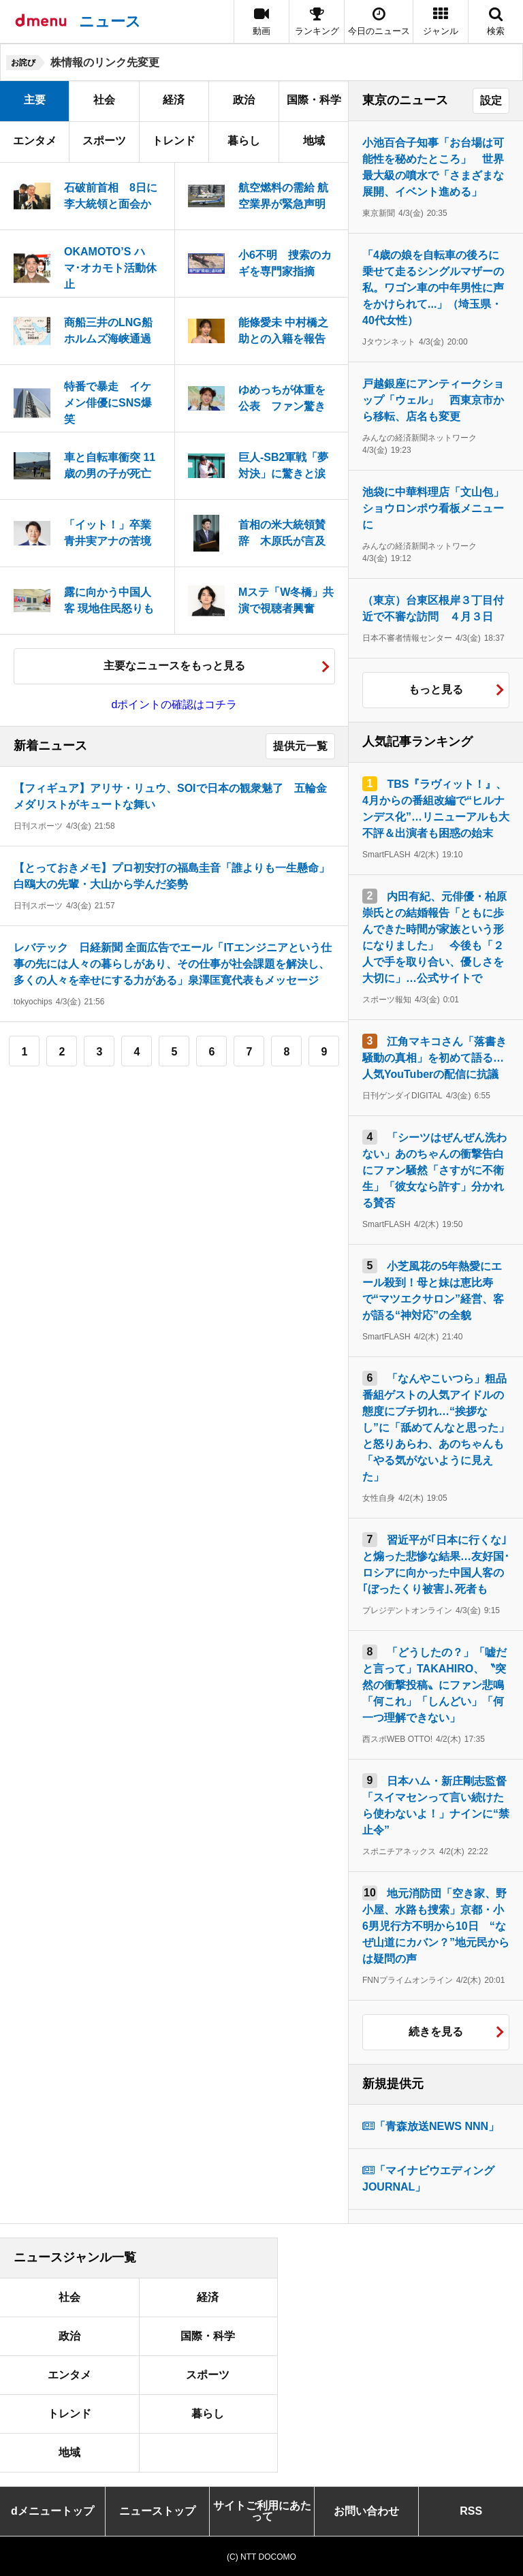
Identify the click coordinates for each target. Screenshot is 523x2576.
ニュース (110, 21)
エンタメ (35, 140)
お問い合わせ (366, 2511)
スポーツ (104, 140)
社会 (104, 100)
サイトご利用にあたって (262, 2511)
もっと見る (436, 689)
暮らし (243, 140)
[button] (440, 21)
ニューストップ (157, 2511)
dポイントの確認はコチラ (175, 704)
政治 (244, 100)
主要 (35, 100)
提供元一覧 (300, 746)
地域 (314, 140)
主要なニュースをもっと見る (174, 665)
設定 (491, 100)
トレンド (173, 140)
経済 (174, 100)
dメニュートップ (52, 2511)
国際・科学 (314, 100)
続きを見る (436, 2031)
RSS (471, 2511)
